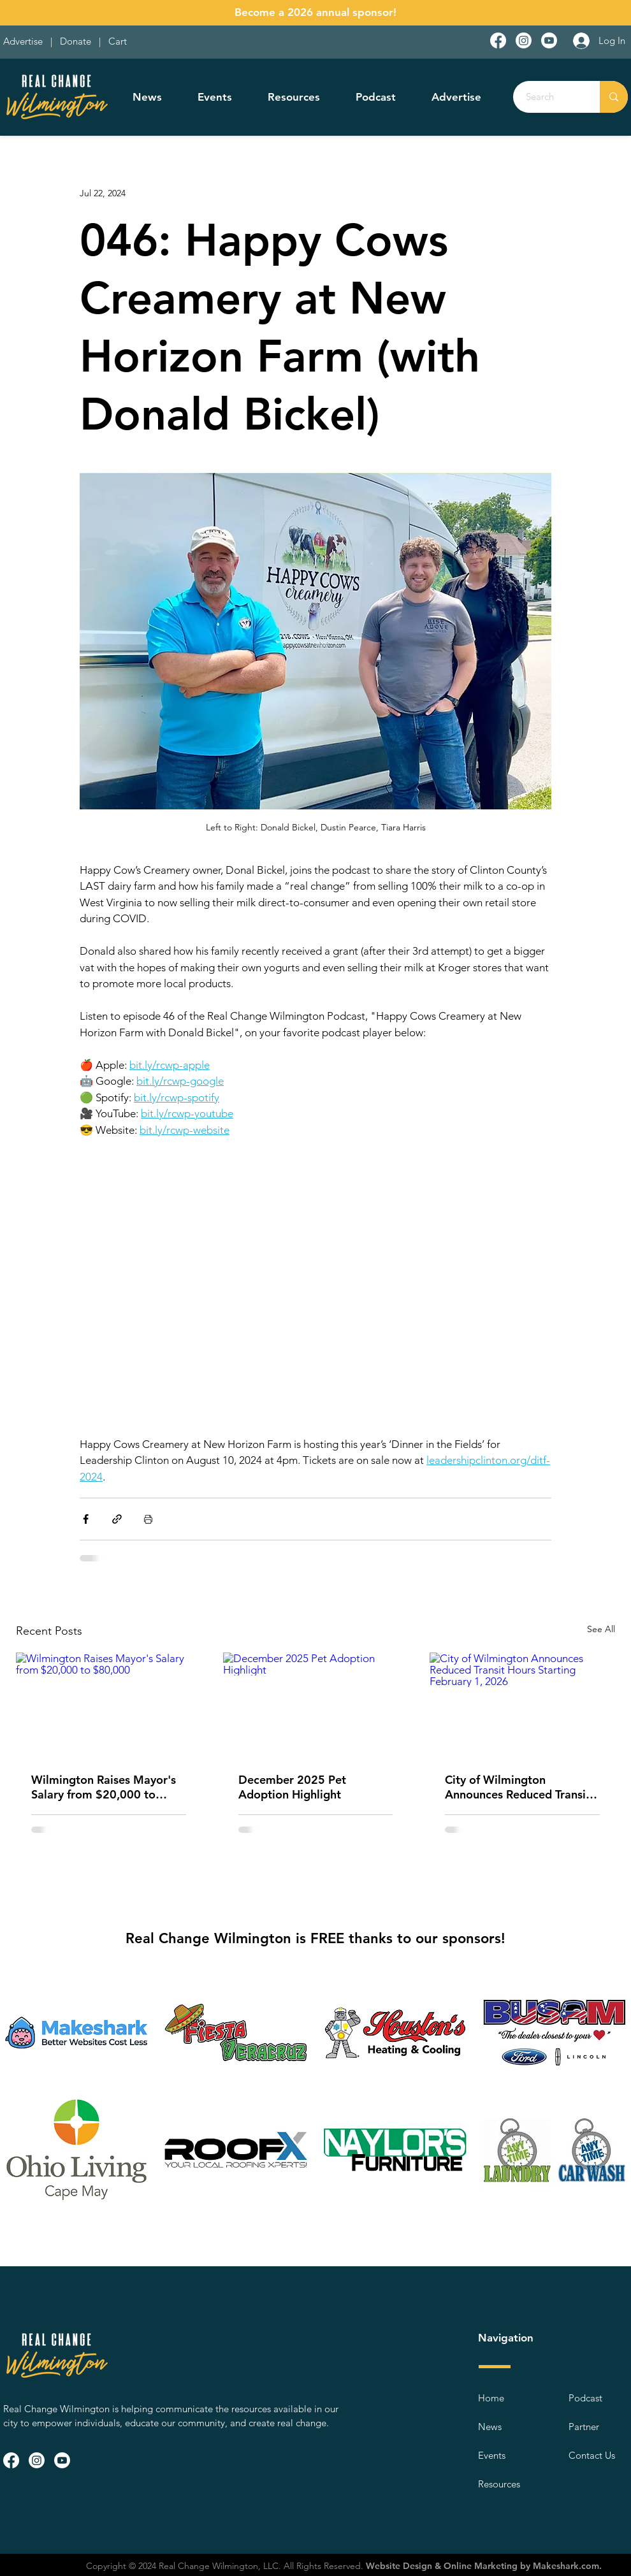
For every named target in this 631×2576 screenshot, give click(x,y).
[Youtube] (549, 40)
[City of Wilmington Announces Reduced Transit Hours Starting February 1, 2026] (522, 1704)
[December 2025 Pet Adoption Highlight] (316, 1705)
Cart (117, 41)
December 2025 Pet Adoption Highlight (292, 1787)
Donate (78, 41)
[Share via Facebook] (86, 1519)
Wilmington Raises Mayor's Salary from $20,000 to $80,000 (103, 1787)
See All (601, 1629)
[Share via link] (117, 1519)
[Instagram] (524, 40)
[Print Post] (148, 1519)
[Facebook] (498, 40)
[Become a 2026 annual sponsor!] (315, 12)
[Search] (549, 97)
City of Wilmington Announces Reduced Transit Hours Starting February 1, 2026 (517, 1787)
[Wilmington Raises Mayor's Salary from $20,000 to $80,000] (108, 1704)
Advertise (24, 41)
